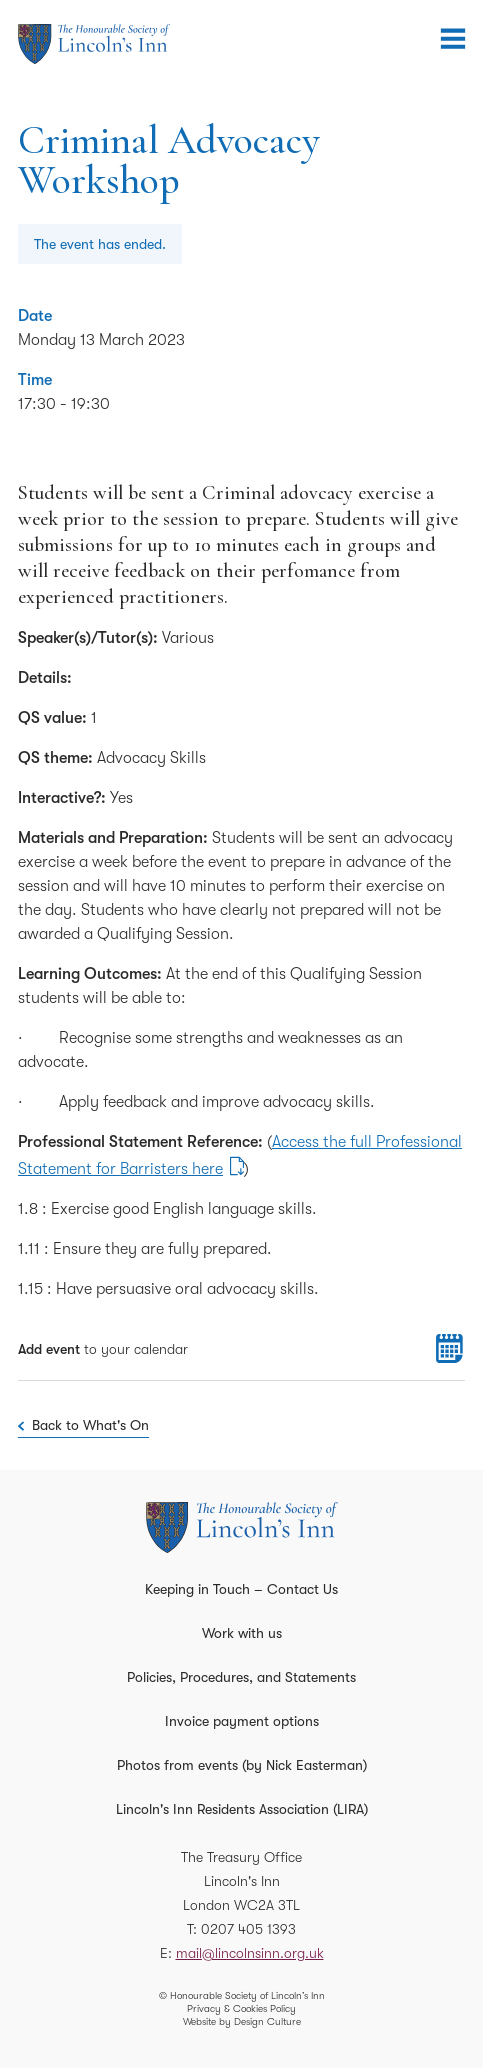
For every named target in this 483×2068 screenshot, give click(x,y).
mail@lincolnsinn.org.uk (250, 1953)
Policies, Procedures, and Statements (241, 1677)
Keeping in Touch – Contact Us (241, 1589)
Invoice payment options (242, 1721)
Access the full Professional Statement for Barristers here (240, 1155)
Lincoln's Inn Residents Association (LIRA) (242, 1809)
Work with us (242, 1633)
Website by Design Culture (242, 2021)
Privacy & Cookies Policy (241, 2008)
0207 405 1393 (248, 1929)
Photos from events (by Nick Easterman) (242, 1765)
